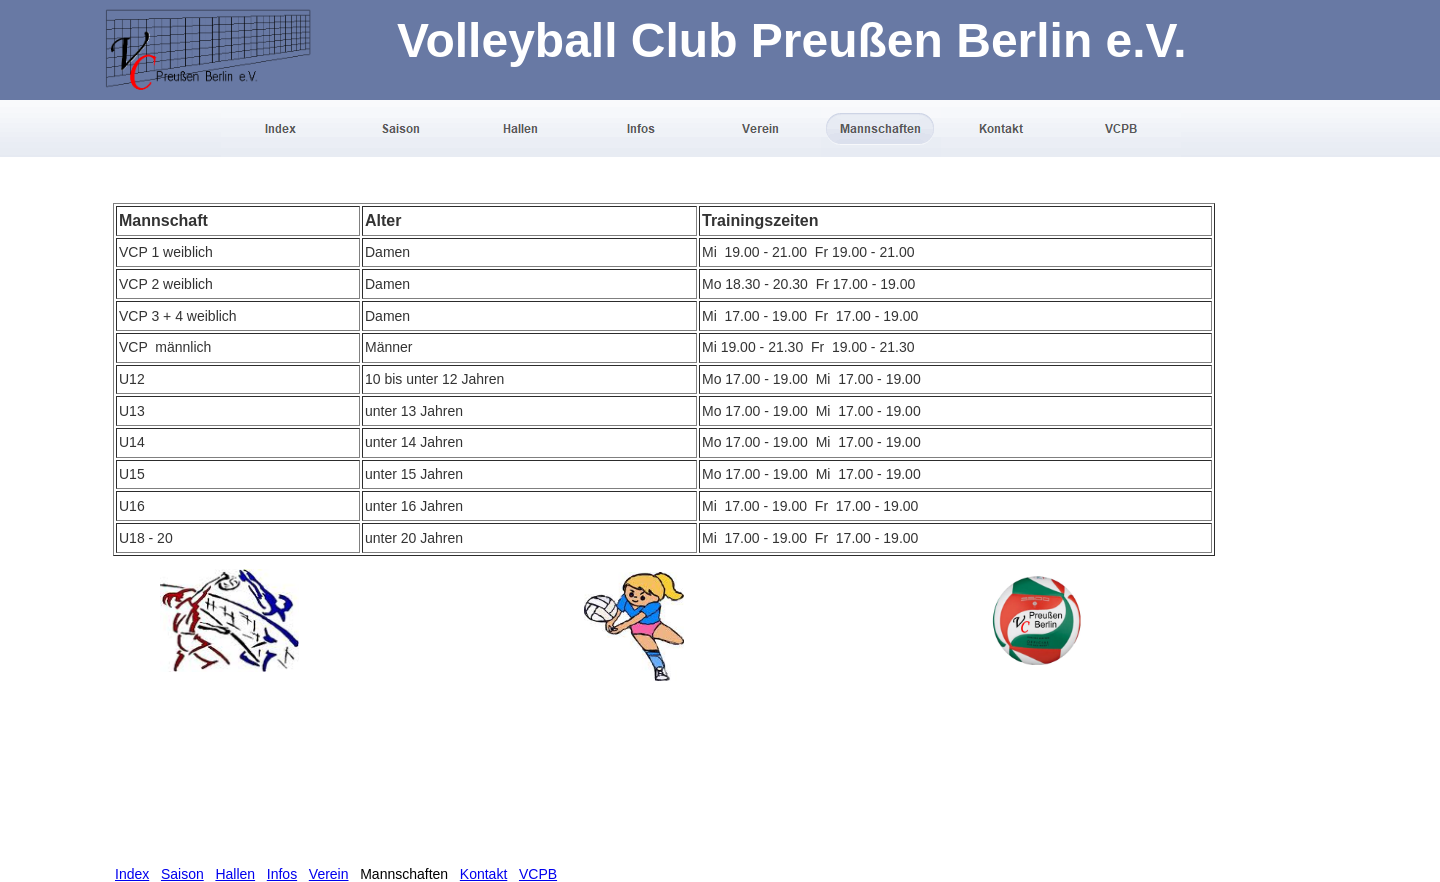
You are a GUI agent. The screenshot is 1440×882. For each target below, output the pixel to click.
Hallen (235, 874)
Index (132, 874)
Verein (329, 874)
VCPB (538, 874)
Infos (282, 874)
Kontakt (483, 874)
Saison (182, 874)
